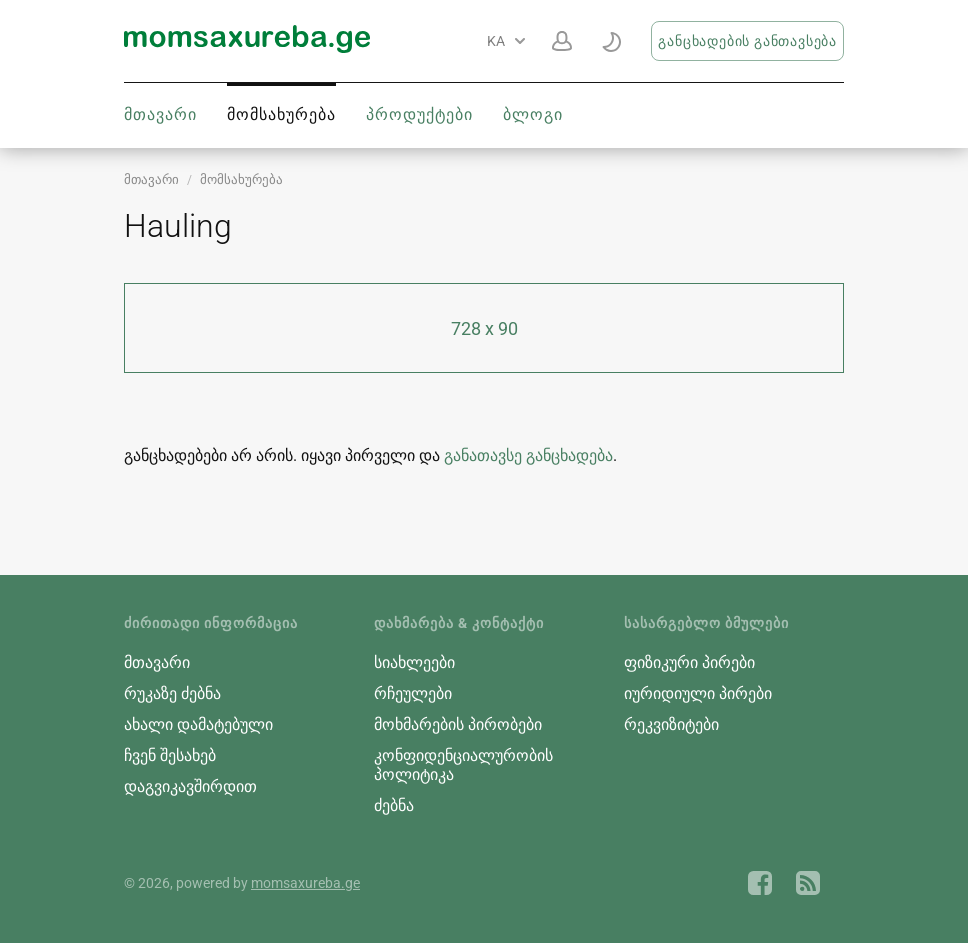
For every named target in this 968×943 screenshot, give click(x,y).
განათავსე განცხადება (528, 455)
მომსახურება (281, 114)
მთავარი (160, 114)
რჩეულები (413, 693)
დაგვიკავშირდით (190, 786)
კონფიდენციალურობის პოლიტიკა (463, 765)
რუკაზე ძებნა (172, 693)
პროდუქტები (419, 114)
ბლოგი (533, 114)
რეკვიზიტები (671, 724)
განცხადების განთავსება (747, 41)
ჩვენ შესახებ (170, 755)
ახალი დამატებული (198, 724)
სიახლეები (414, 662)
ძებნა (394, 805)
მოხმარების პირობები (458, 724)
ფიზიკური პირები (689, 662)
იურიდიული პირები (698, 693)
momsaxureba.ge (305, 883)
